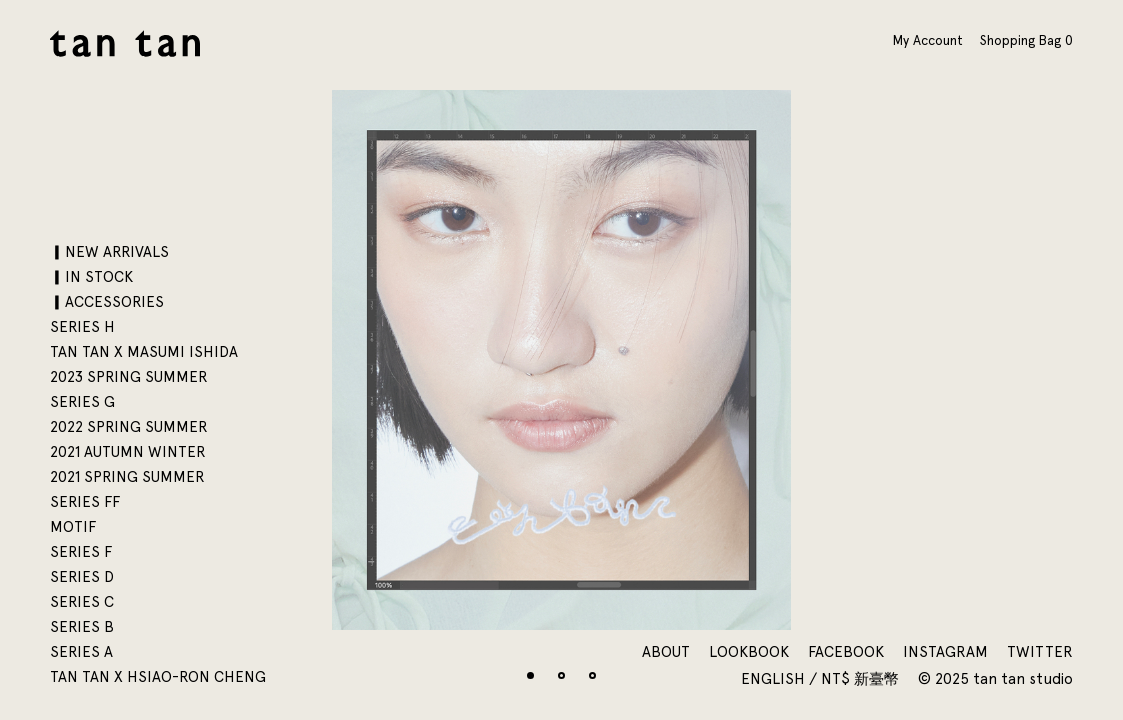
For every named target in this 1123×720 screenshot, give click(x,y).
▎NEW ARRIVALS (109, 252)
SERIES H (82, 327)
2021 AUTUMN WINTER (128, 452)
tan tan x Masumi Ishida (144, 352)
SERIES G (82, 402)
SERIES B (82, 627)
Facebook (846, 652)
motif (73, 527)
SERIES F (81, 552)
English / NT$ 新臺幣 (822, 679)
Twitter (1040, 652)
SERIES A (81, 652)
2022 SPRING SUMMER (129, 427)
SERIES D (82, 577)
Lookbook (749, 652)
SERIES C (82, 602)
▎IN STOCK (91, 277)
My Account (928, 40)
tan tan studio (125, 43)
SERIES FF (85, 502)
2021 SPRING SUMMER (127, 477)
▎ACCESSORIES (107, 302)
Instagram (945, 652)
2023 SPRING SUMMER (129, 377)
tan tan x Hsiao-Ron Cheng (158, 677)
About (666, 652)
